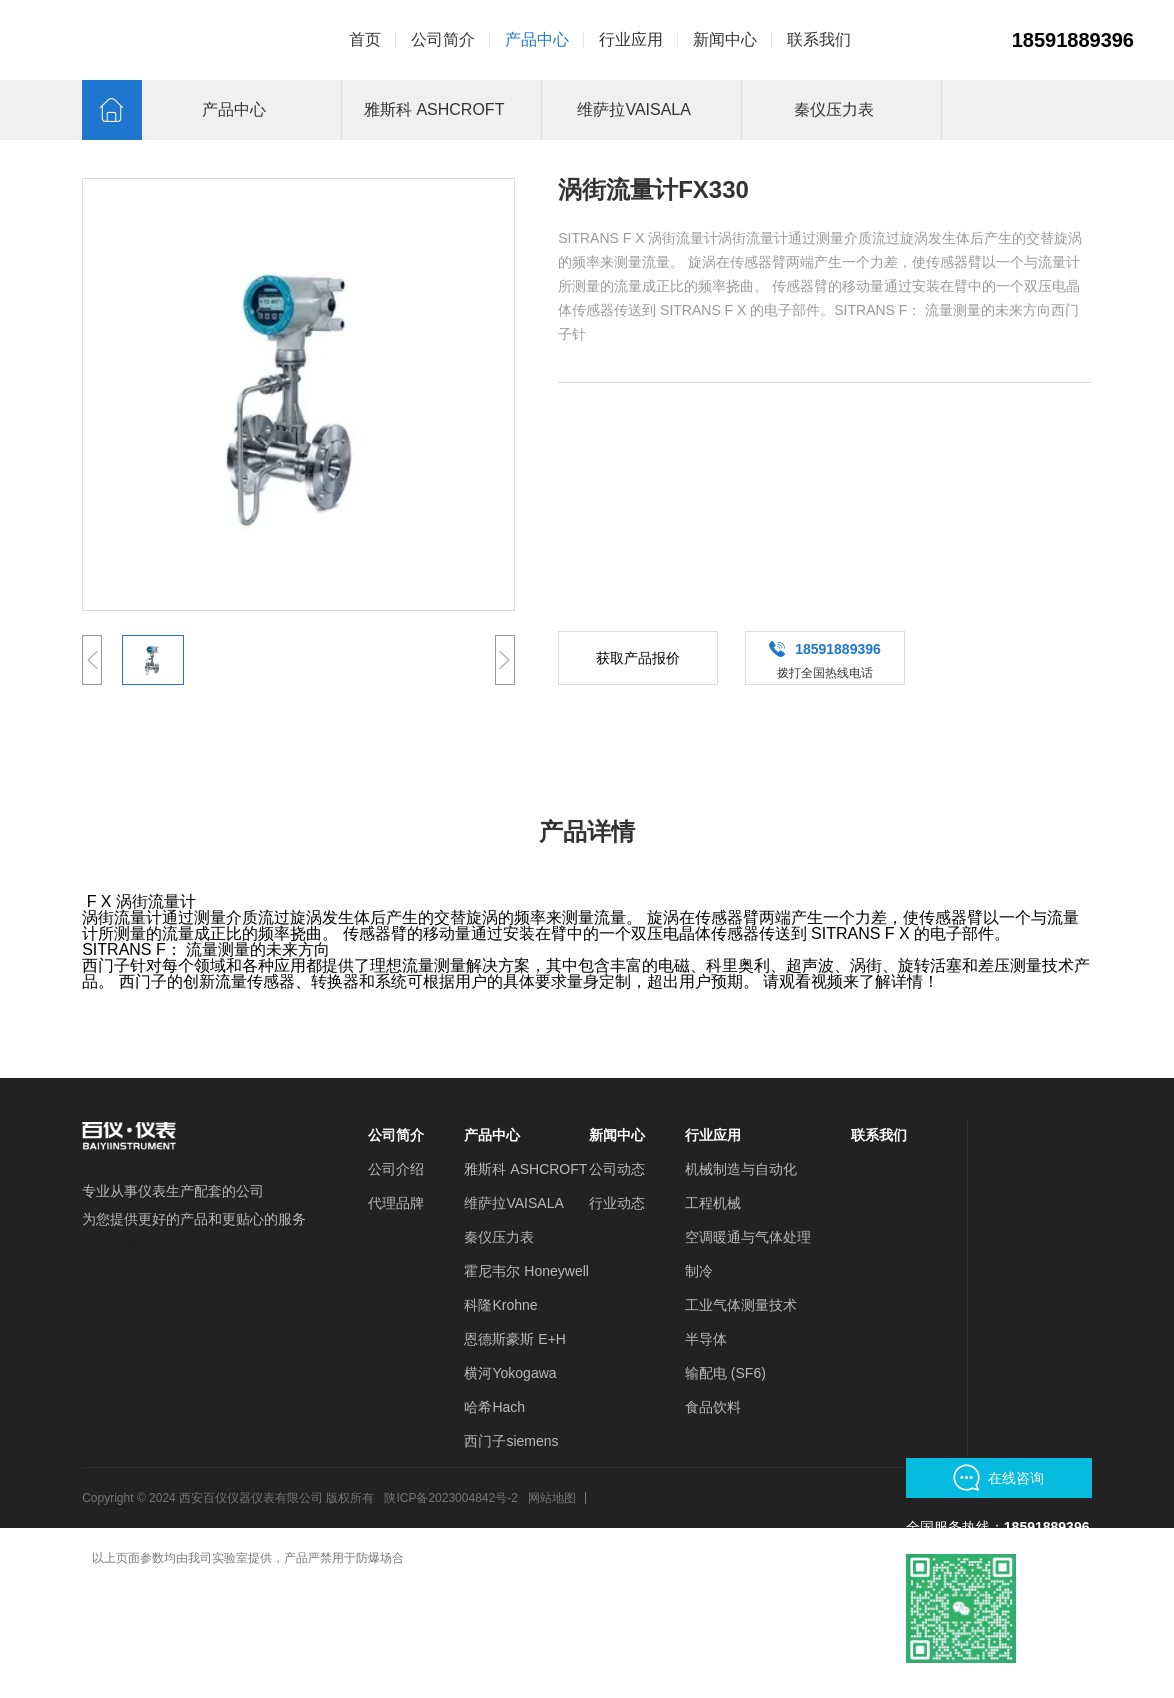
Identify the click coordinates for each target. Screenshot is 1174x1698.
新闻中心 (617, 1135)
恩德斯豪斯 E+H (515, 1339)
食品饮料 (713, 1407)
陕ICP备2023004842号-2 (450, 1498)
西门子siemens (511, 1441)
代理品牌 (396, 1203)
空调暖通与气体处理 (748, 1237)
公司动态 (617, 1169)
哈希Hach (494, 1407)
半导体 (706, 1339)
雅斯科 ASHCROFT (525, 1169)
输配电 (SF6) (725, 1373)
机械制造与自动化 (741, 1169)
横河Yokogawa (510, 1373)
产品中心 (492, 1135)
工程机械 (713, 1203)
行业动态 (617, 1203)
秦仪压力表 (499, 1237)
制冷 (699, 1271)
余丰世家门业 (194, 1247)
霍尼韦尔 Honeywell (526, 1271)
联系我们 (879, 1135)
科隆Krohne (500, 1305)
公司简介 (396, 1135)
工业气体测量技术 (741, 1305)
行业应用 (713, 1135)
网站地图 (552, 1498)
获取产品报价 (638, 658)
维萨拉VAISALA (513, 1203)
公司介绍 (396, 1169)
